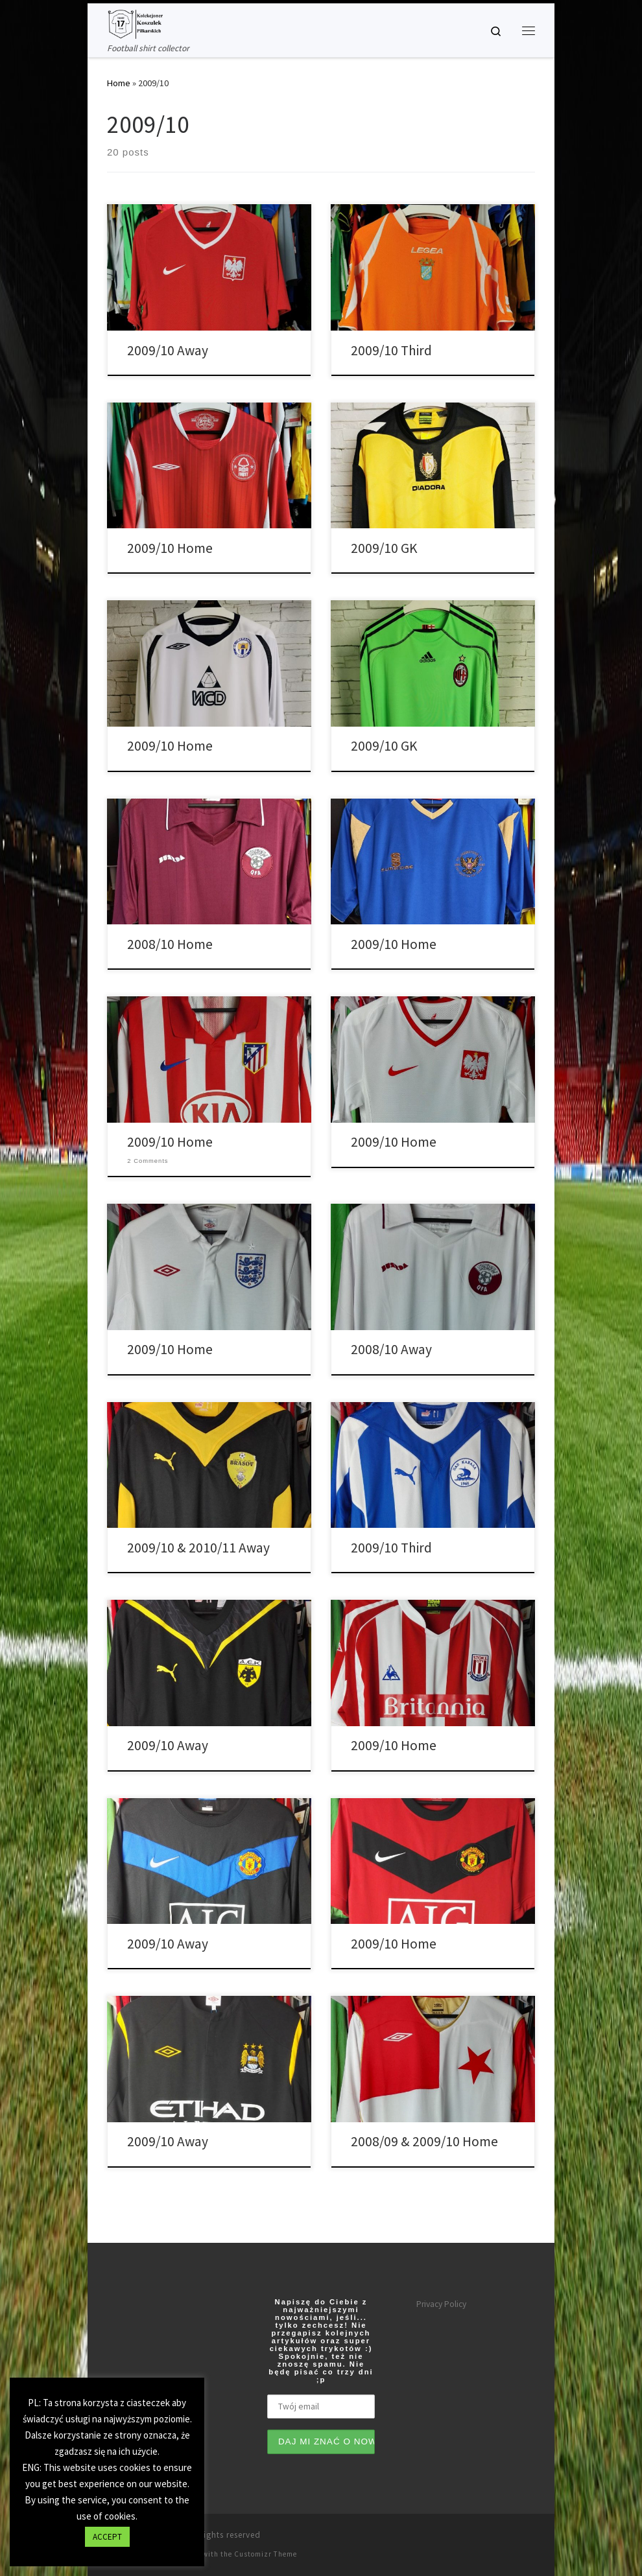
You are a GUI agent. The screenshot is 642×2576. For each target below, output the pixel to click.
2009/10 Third (391, 350)
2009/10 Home (170, 548)
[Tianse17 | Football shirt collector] (135, 23)
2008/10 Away (391, 1349)
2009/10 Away (167, 350)
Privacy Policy (441, 2304)
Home (118, 83)
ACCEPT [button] (107, 2536)
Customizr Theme (265, 2553)
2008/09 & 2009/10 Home (424, 2141)
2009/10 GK (384, 548)
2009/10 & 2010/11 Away (198, 1547)
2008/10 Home (170, 944)
